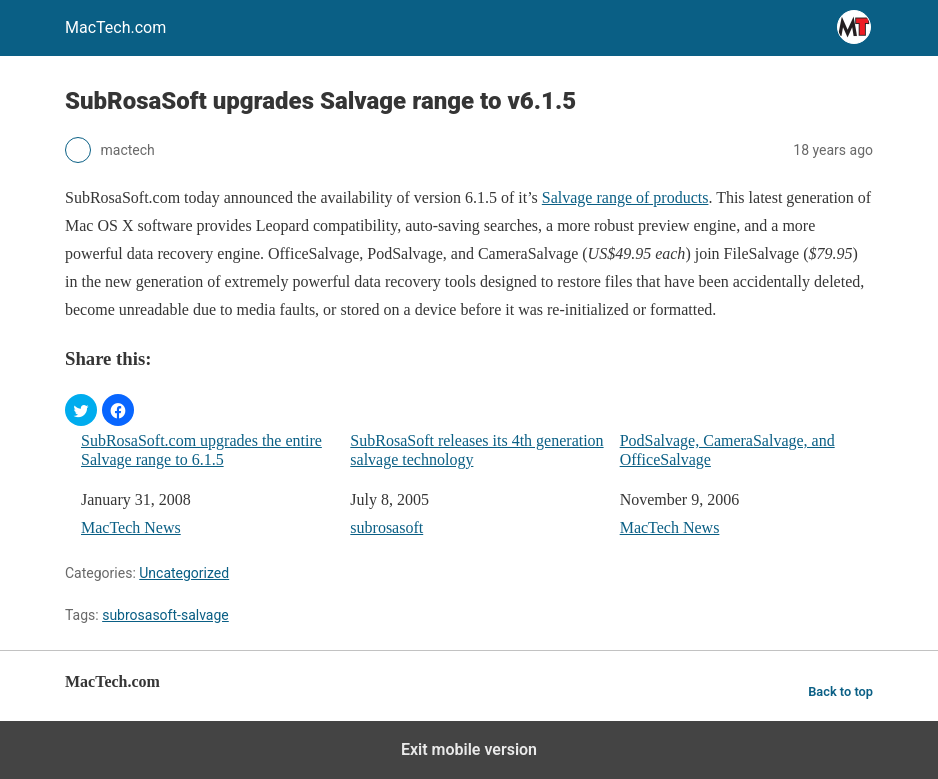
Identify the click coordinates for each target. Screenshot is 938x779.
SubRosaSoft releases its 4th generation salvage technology (476, 450)
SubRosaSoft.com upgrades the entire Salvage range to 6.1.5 (201, 450)
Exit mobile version (469, 749)
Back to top (840, 691)
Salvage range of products (625, 197)
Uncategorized (184, 573)
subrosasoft (386, 527)
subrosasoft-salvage (165, 615)
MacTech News (131, 527)
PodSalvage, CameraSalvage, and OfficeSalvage (727, 450)
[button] (81, 410)
